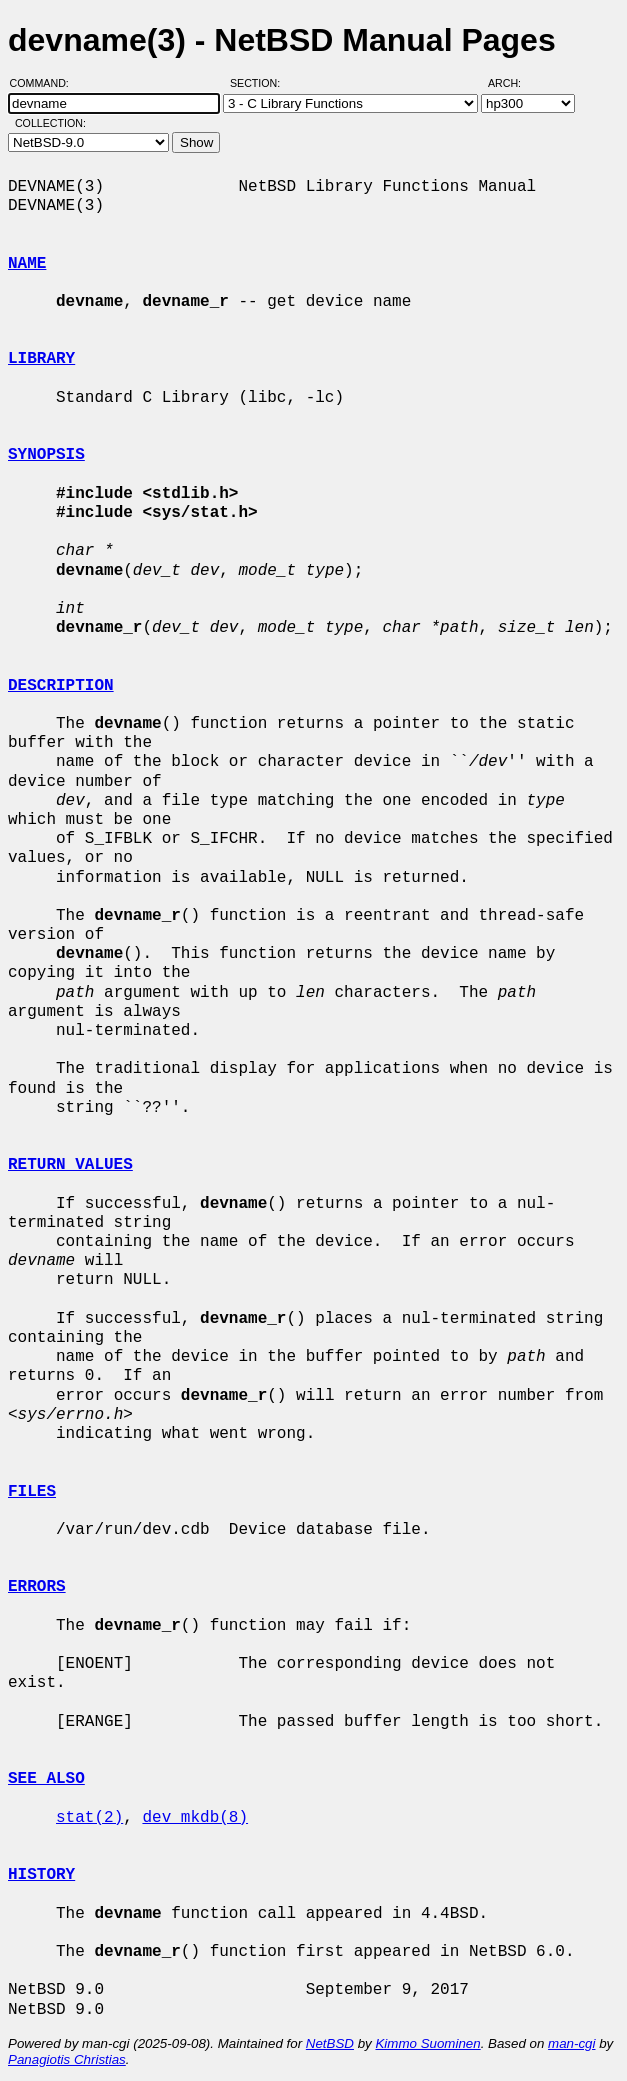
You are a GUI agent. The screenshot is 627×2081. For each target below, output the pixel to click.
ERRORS (37, 1587)
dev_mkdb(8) (195, 1818)
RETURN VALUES (70, 1165)
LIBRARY (41, 359)
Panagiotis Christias (67, 2059)
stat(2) (89, 1818)
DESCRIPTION (61, 686)
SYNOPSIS (46, 455)
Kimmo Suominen (427, 2043)
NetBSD (330, 2043)
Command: (45, 83)
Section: (259, 83)
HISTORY (41, 1875)
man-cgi (571, 2043)
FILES (32, 1492)
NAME (27, 264)
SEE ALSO (46, 1779)
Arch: (513, 83)
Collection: (50, 123)
